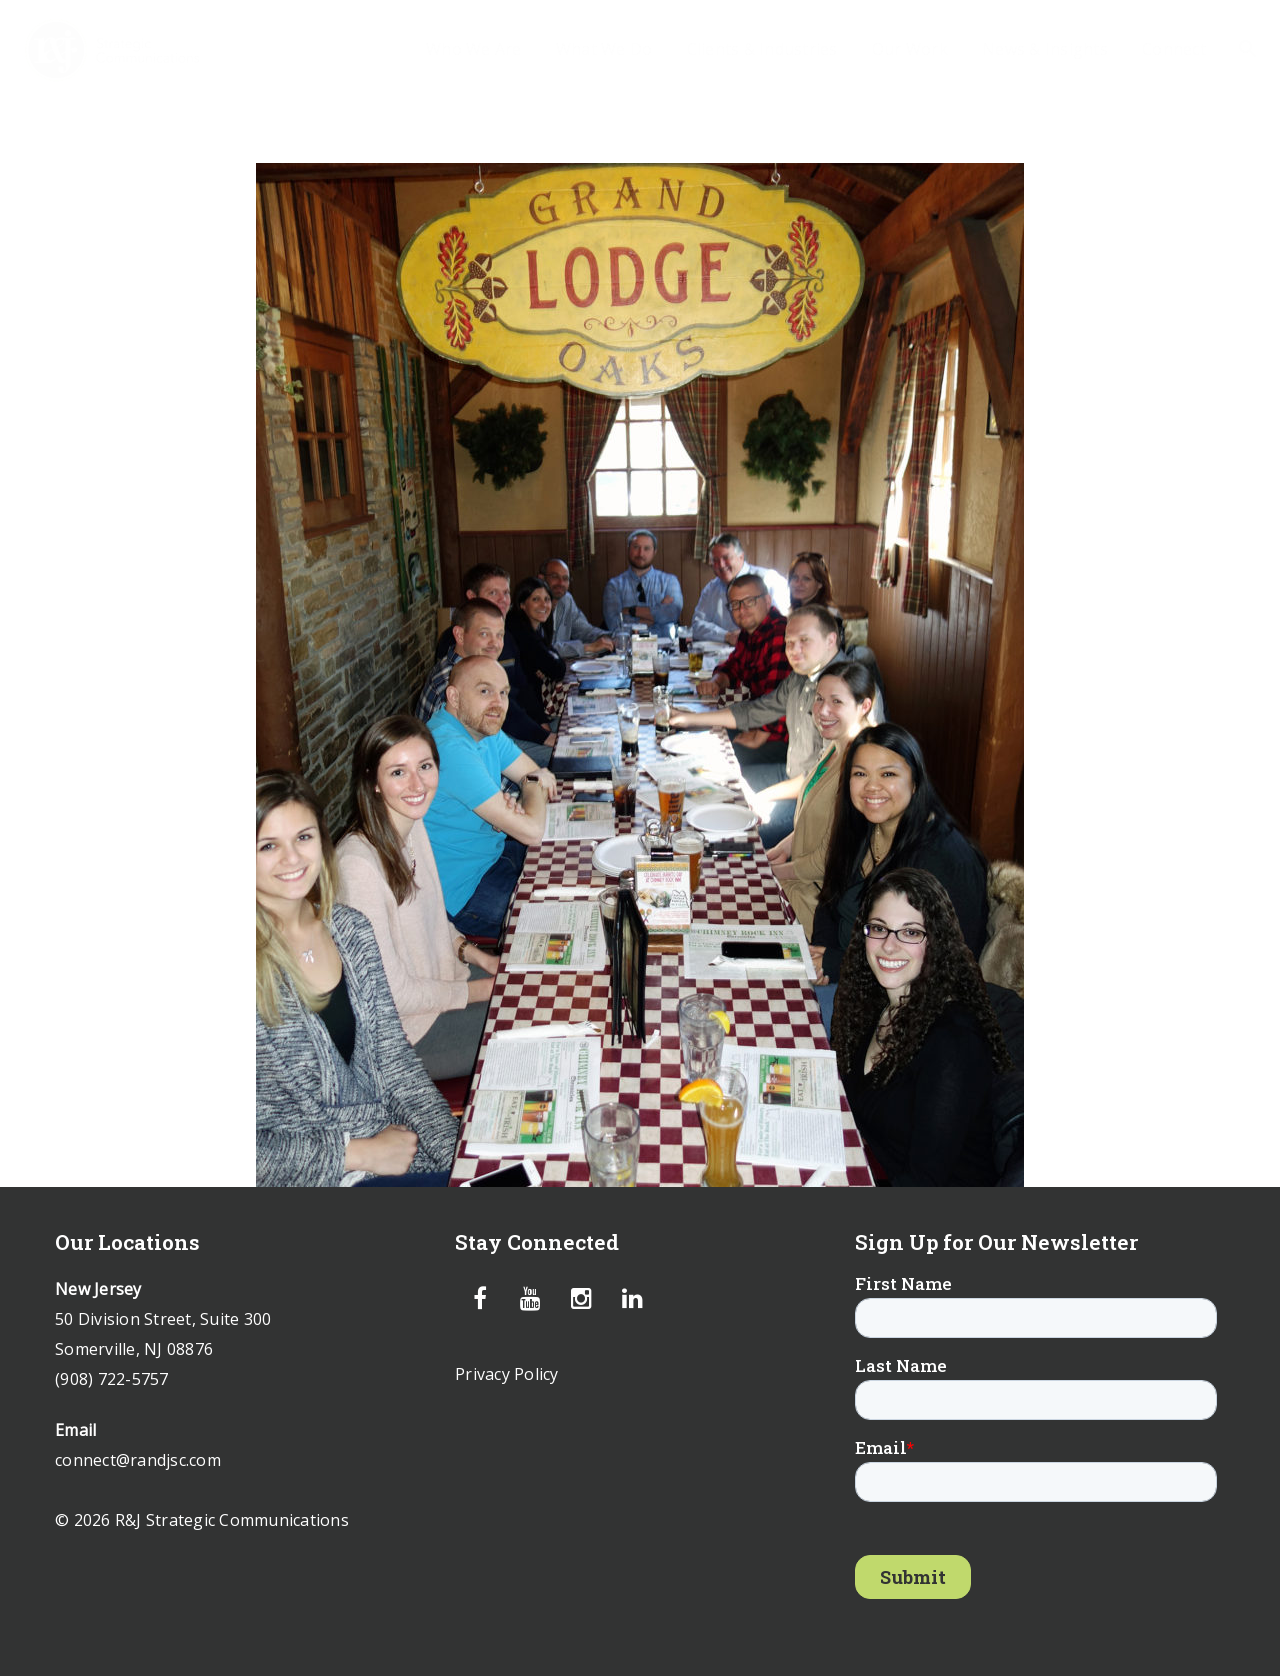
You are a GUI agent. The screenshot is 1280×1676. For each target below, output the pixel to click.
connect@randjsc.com (138, 1460)
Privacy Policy (507, 1374)
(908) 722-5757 (112, 1379)
